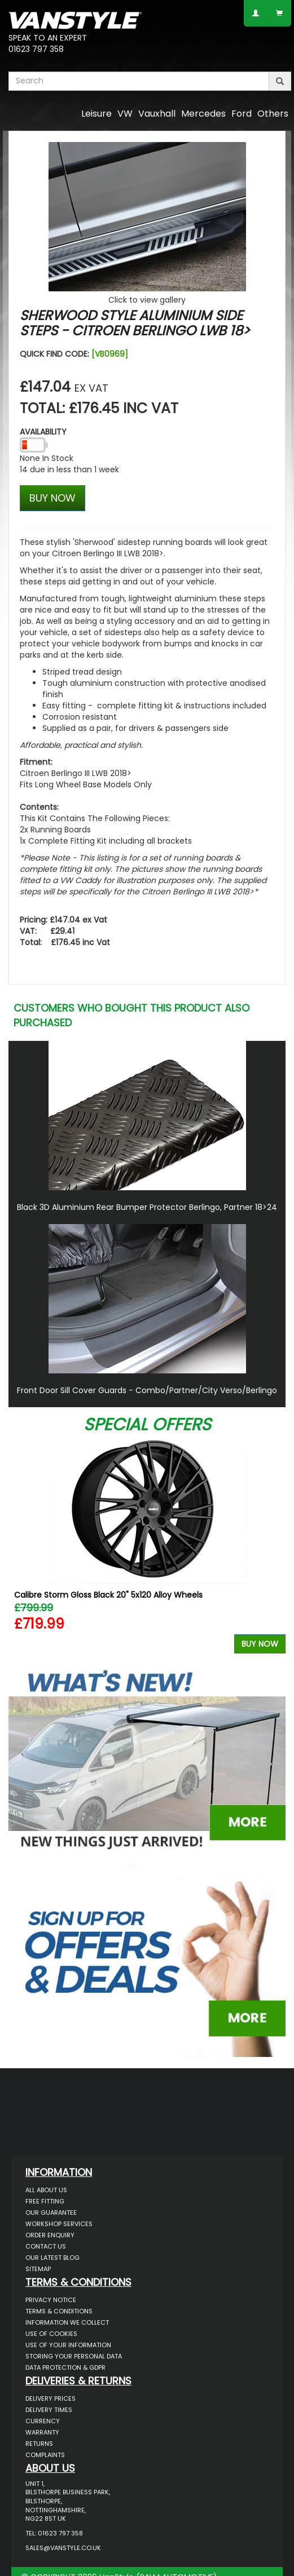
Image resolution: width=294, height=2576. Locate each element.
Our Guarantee (51, 2212)
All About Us (46, 2189)
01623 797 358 (36, 49)
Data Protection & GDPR (65, 2367)
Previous (21, 1547)
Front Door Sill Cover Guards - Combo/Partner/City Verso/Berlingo (147, 1390)
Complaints (45, 2454)
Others (272, 113)
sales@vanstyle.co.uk (63, 2547)
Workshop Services (59, 2223)
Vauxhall (156, 113)
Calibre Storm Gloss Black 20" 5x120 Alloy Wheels (108, 1594)
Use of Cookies (51, 2333)
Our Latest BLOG (52, 2257)
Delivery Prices (50, 2398)
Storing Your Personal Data (73, 2356)
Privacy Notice (50, 2299)
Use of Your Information (68, 2344)
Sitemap (38, 2268)
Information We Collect (67, 2322)
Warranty (42, 2432)
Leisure (96, 113)
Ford (241, 113)
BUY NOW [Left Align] (52, 498)
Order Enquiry (49, 2235)
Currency (42, 2421)
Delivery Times (48, 2409)
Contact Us (45, 2246)
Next (273, 1547)
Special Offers (147, 1424)
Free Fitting (44, 2201)
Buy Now (260, 1644)
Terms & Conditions (59, 2311)
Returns (39, 2443)
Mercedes (203, 113)
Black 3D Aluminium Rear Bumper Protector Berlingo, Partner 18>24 (147, 1207)
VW (125, 113)
